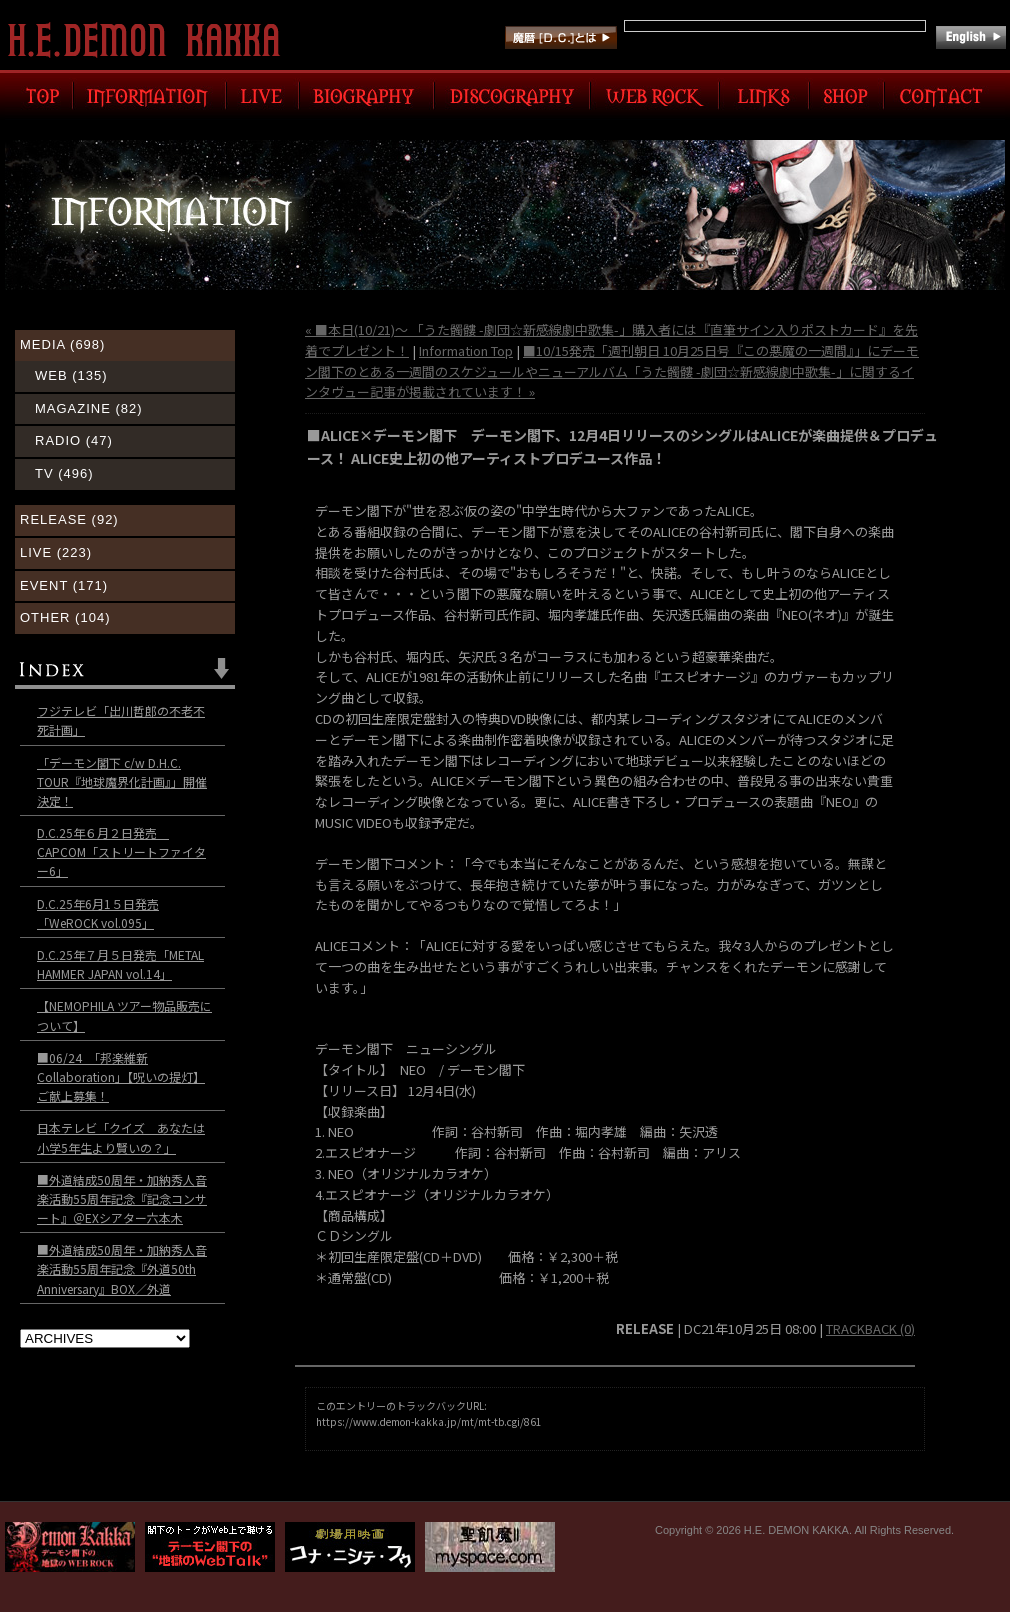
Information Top (466, 350)
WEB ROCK (654, 95)
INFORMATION (149, 95)
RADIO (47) (74, 440)
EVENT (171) (64, 585)
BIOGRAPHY (366, 95)
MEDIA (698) (62, 344)
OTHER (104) (65, 617)
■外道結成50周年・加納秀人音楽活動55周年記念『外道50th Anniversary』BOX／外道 (122, 1268)
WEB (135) (71, 375)
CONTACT (944, 95)
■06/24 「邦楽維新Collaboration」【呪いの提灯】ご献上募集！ (121, 1076)
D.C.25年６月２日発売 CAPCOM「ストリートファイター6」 (121, 851)
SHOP (846, 95)
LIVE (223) (56, 552)
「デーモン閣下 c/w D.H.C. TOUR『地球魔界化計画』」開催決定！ (122, 781)
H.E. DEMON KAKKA (152, 40)
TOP (39, 95)
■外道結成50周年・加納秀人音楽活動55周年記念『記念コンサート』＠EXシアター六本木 (122, 1198)
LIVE (262, 95)
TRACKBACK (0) (870, 1328)
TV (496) (64, 473)
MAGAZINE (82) (89, 408)
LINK (764, 95)
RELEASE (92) (69, 519)
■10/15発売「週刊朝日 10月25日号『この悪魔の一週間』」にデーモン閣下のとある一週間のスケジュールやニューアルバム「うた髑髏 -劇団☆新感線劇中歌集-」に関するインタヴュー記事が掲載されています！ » (612, 371)
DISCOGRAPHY (512, 95)
